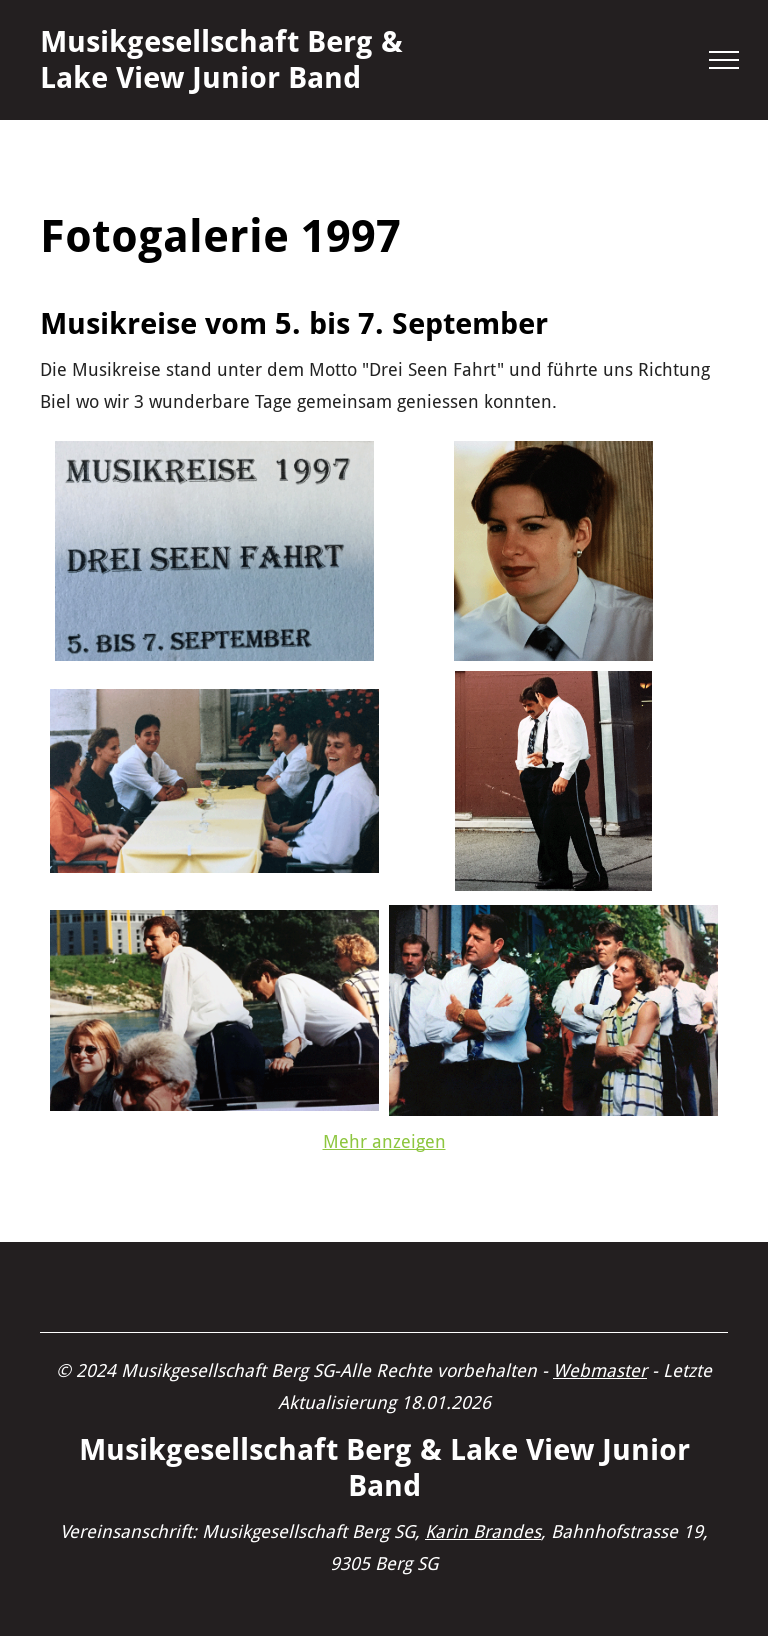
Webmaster (600, 1370)
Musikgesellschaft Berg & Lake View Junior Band (221, 59)
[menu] (724, 60)
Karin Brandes (483, 1531)
